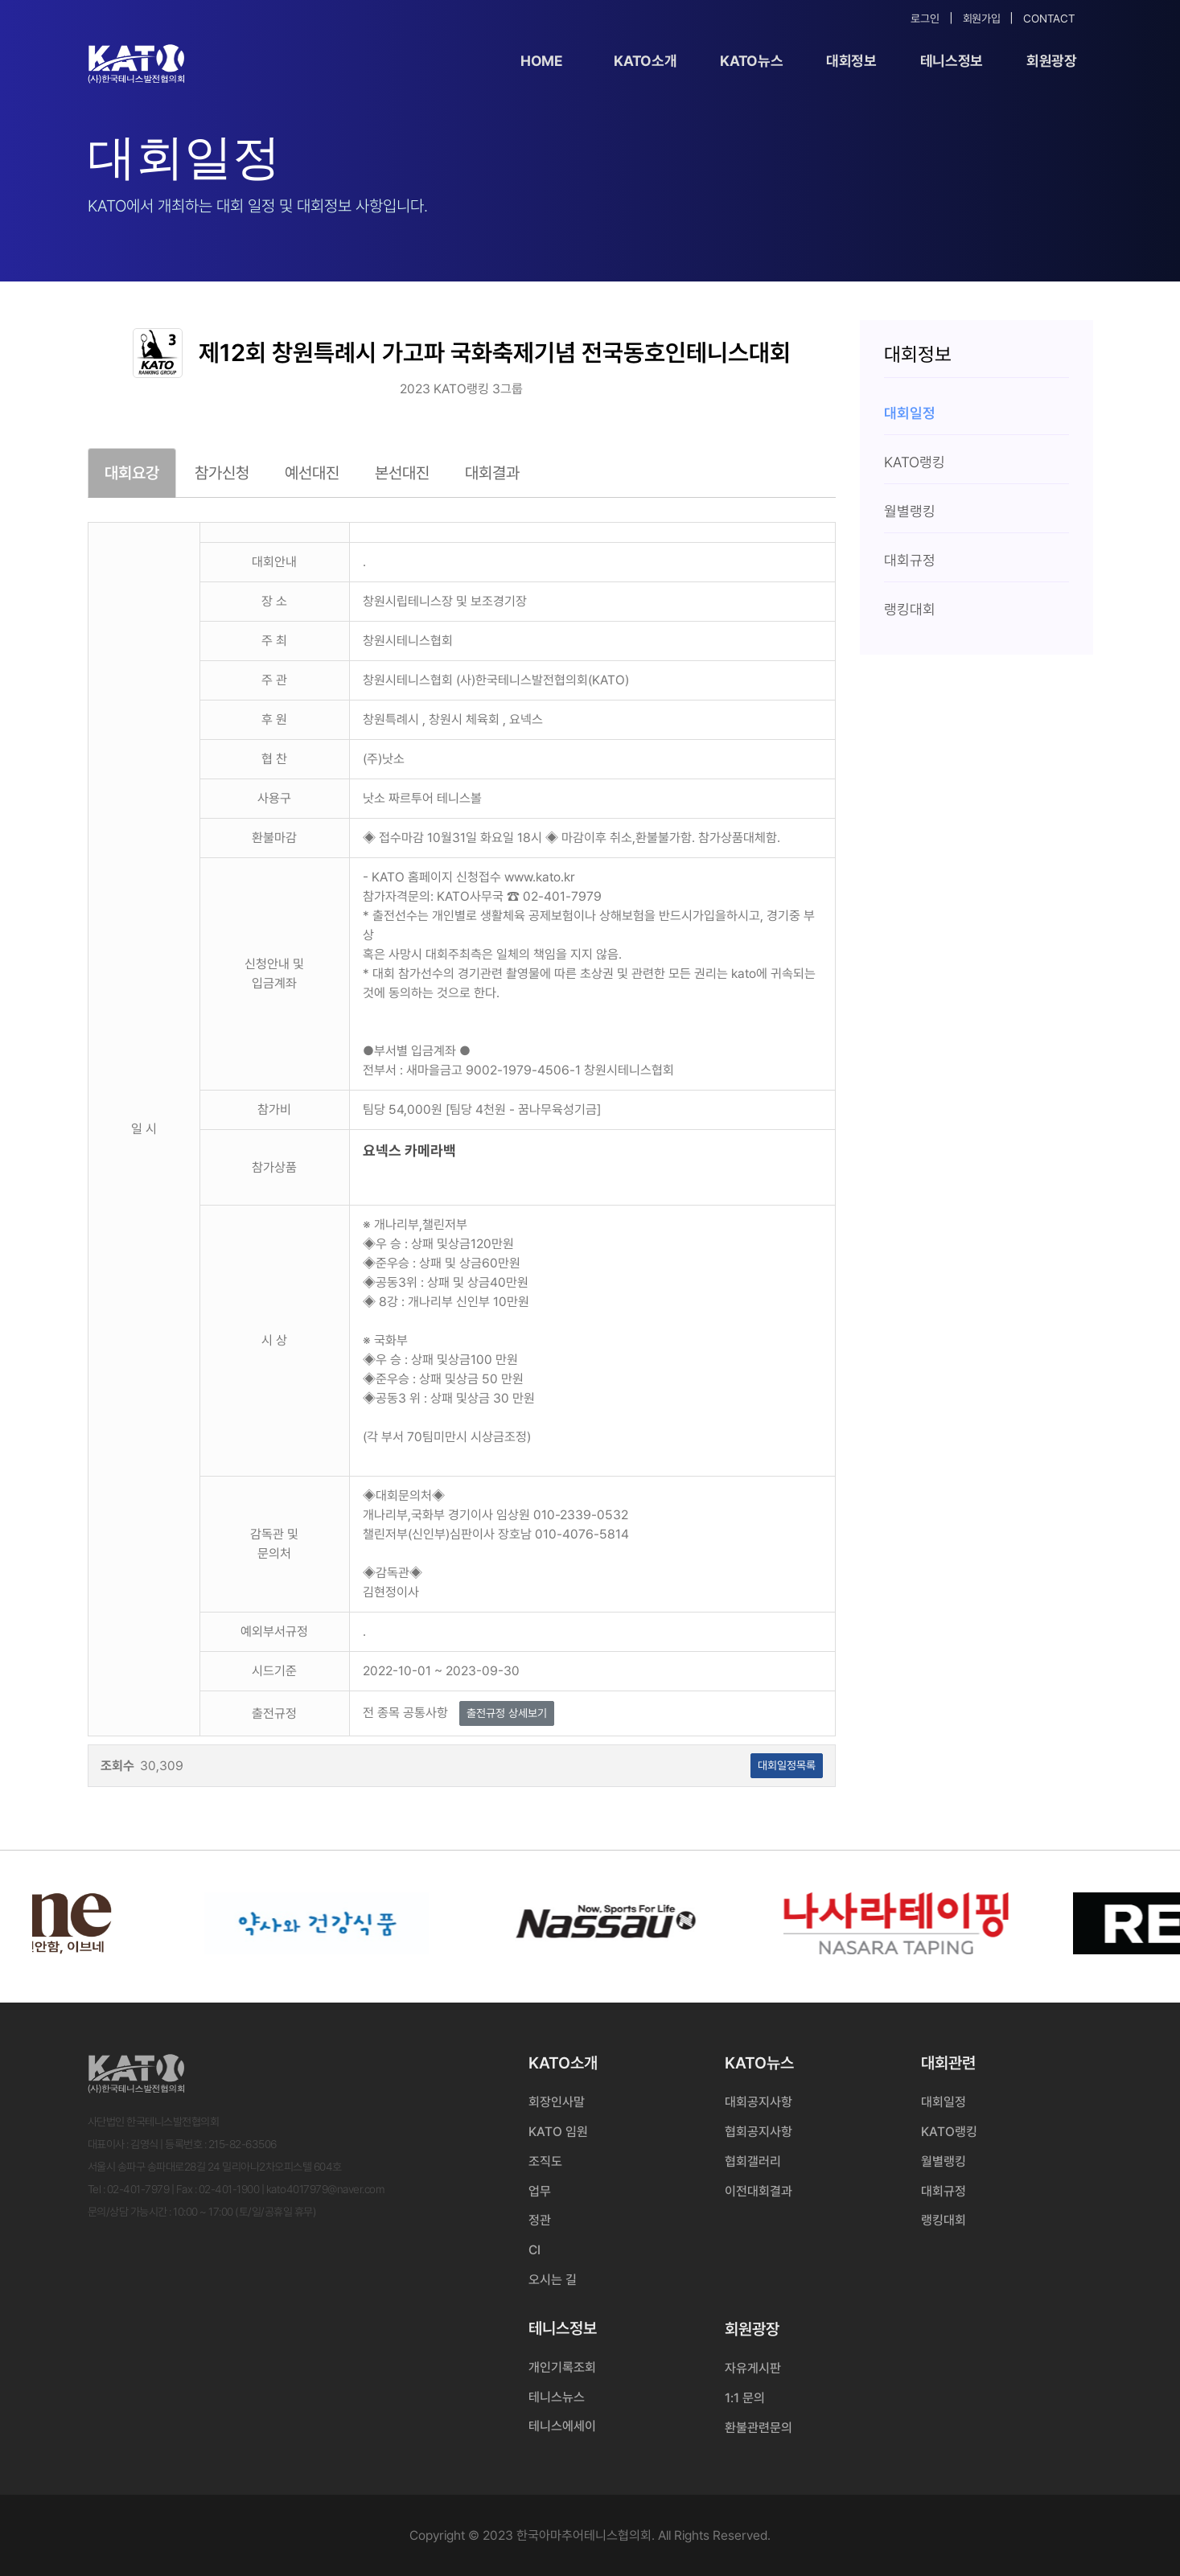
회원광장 (1051, 60)
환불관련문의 (758, 2427)
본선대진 (402, 473)
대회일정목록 (787, 1765)
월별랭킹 (943, 2161)
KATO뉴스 (751, 60)
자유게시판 (753, 2368)
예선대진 (312, 473)
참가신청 (222, 473)
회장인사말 (556, 2102)
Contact (1049, 18)
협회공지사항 (758, 2131)
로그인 (925, 18)
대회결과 (492, 473)
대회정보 (851, 60)
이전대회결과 (758, 2191)
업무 (539, 2191)
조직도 (545, 2161)
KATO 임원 (558, 2131)
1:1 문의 (745, 2397)
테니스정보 (951, 60)
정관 (539, 2220)
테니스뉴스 (556, 2397)
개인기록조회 (562, 2367)
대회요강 (132, 473)
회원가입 (982, 18)
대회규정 (943, 2191)
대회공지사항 (758, 2102)
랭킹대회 (943, 2220)
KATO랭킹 (949, 2131)
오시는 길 (552, 2279)
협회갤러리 (753, 2161)
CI (534, 2250)
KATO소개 (645, 60)
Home (541, 60)
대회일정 (943, 2102)
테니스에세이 (562, 2426)
